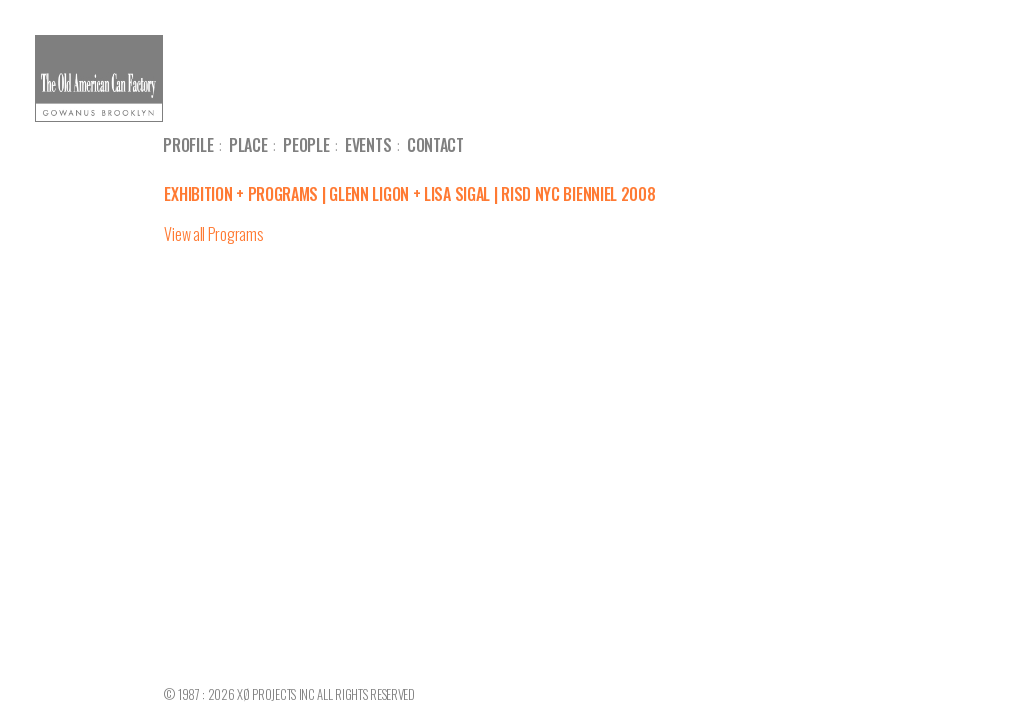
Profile (188, 145)
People (306, 145)
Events (368, 145)
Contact (435, 145)
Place (248, 145)
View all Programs (213, 234)
